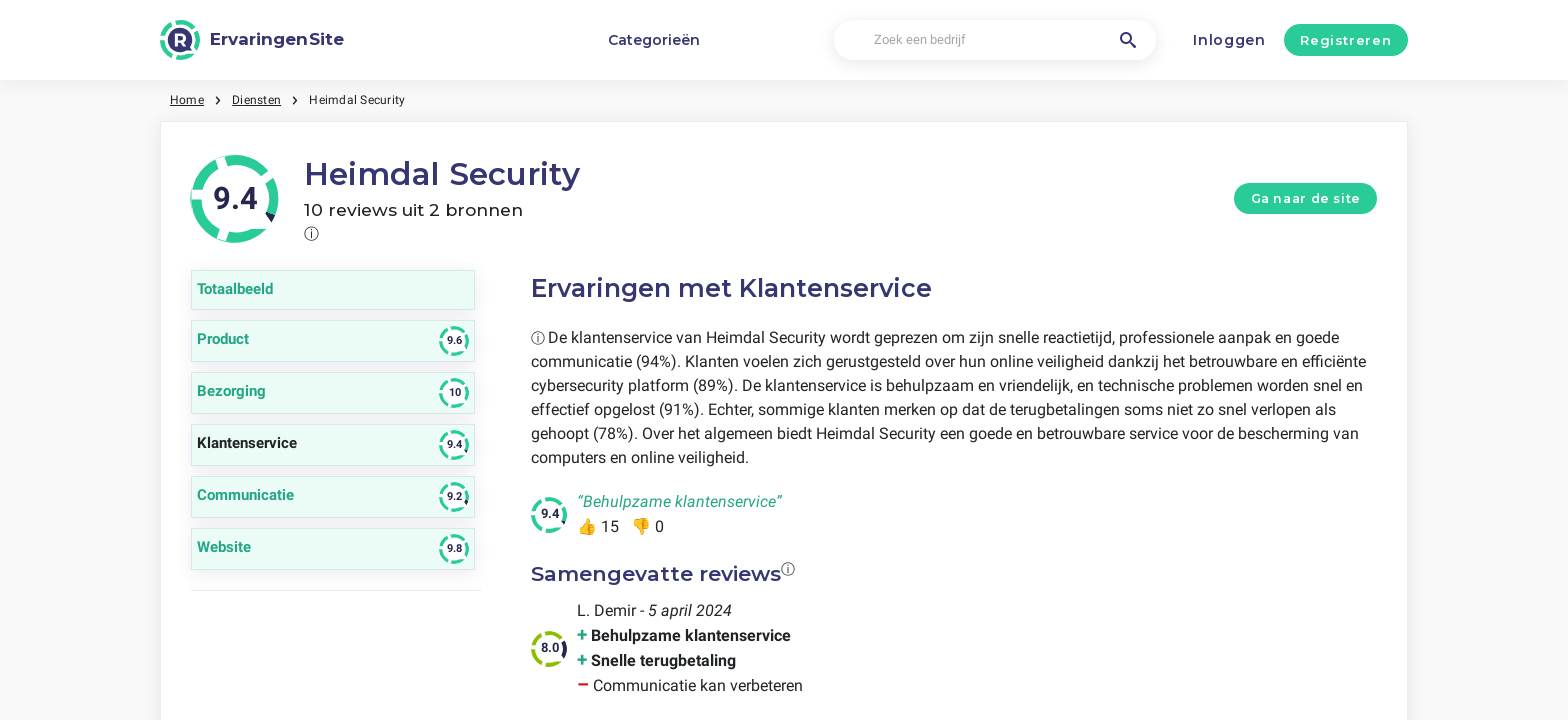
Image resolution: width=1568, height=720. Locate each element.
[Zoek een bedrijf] (994, 40)
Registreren (1345, 40)
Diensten (256, 100)
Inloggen (1229, 40)
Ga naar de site (1306, 198)
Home (187, 100)
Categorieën (654, 40)
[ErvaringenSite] (252, 40)
